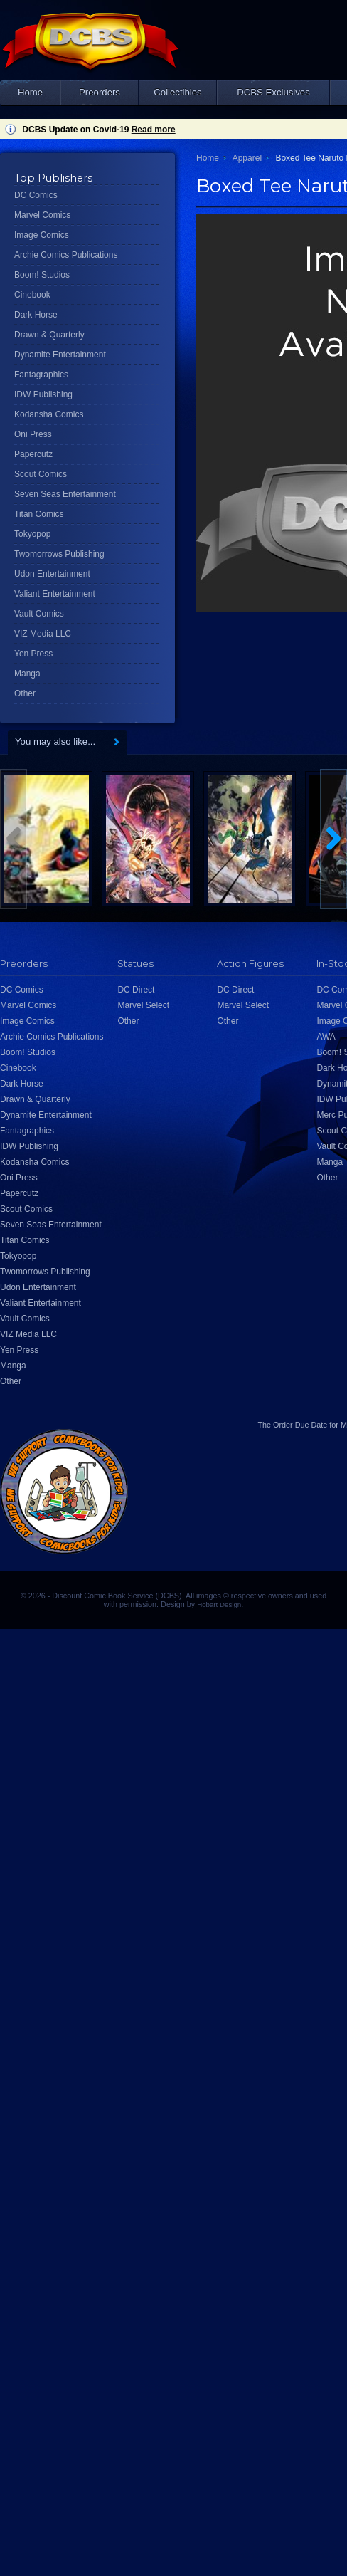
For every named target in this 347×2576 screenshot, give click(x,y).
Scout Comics (40, 474)
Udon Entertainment (52, 574)
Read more (154, 130)
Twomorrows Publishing (59, 554)
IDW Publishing (43, 394)
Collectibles (177, 92)
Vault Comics (39, 614)
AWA (325, 1037)
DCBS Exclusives (273, 92)
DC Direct (135, 990)
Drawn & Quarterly (49, 335)
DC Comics (36, 195)
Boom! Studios (42, 275)
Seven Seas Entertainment (65, 494)
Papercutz (33, 454)
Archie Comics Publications (65, 255)
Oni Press (33, 434)
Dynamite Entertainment (60, 355)
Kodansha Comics (48, 414)
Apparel (247, 158)
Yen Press (33, 654)
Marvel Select (143, 1005)
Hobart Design (219, 1604)
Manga (27, 674)
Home (30, 92)
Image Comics (41, 235)
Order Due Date (300, 1424)
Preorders (99, 92)
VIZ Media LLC (42, 634)
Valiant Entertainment (54, 594)
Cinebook (32, 295)
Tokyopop (32, 534)
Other (25, 693)
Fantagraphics (41, 374)
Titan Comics (39, 514)
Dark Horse (36, 315)
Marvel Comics (42, 215)
